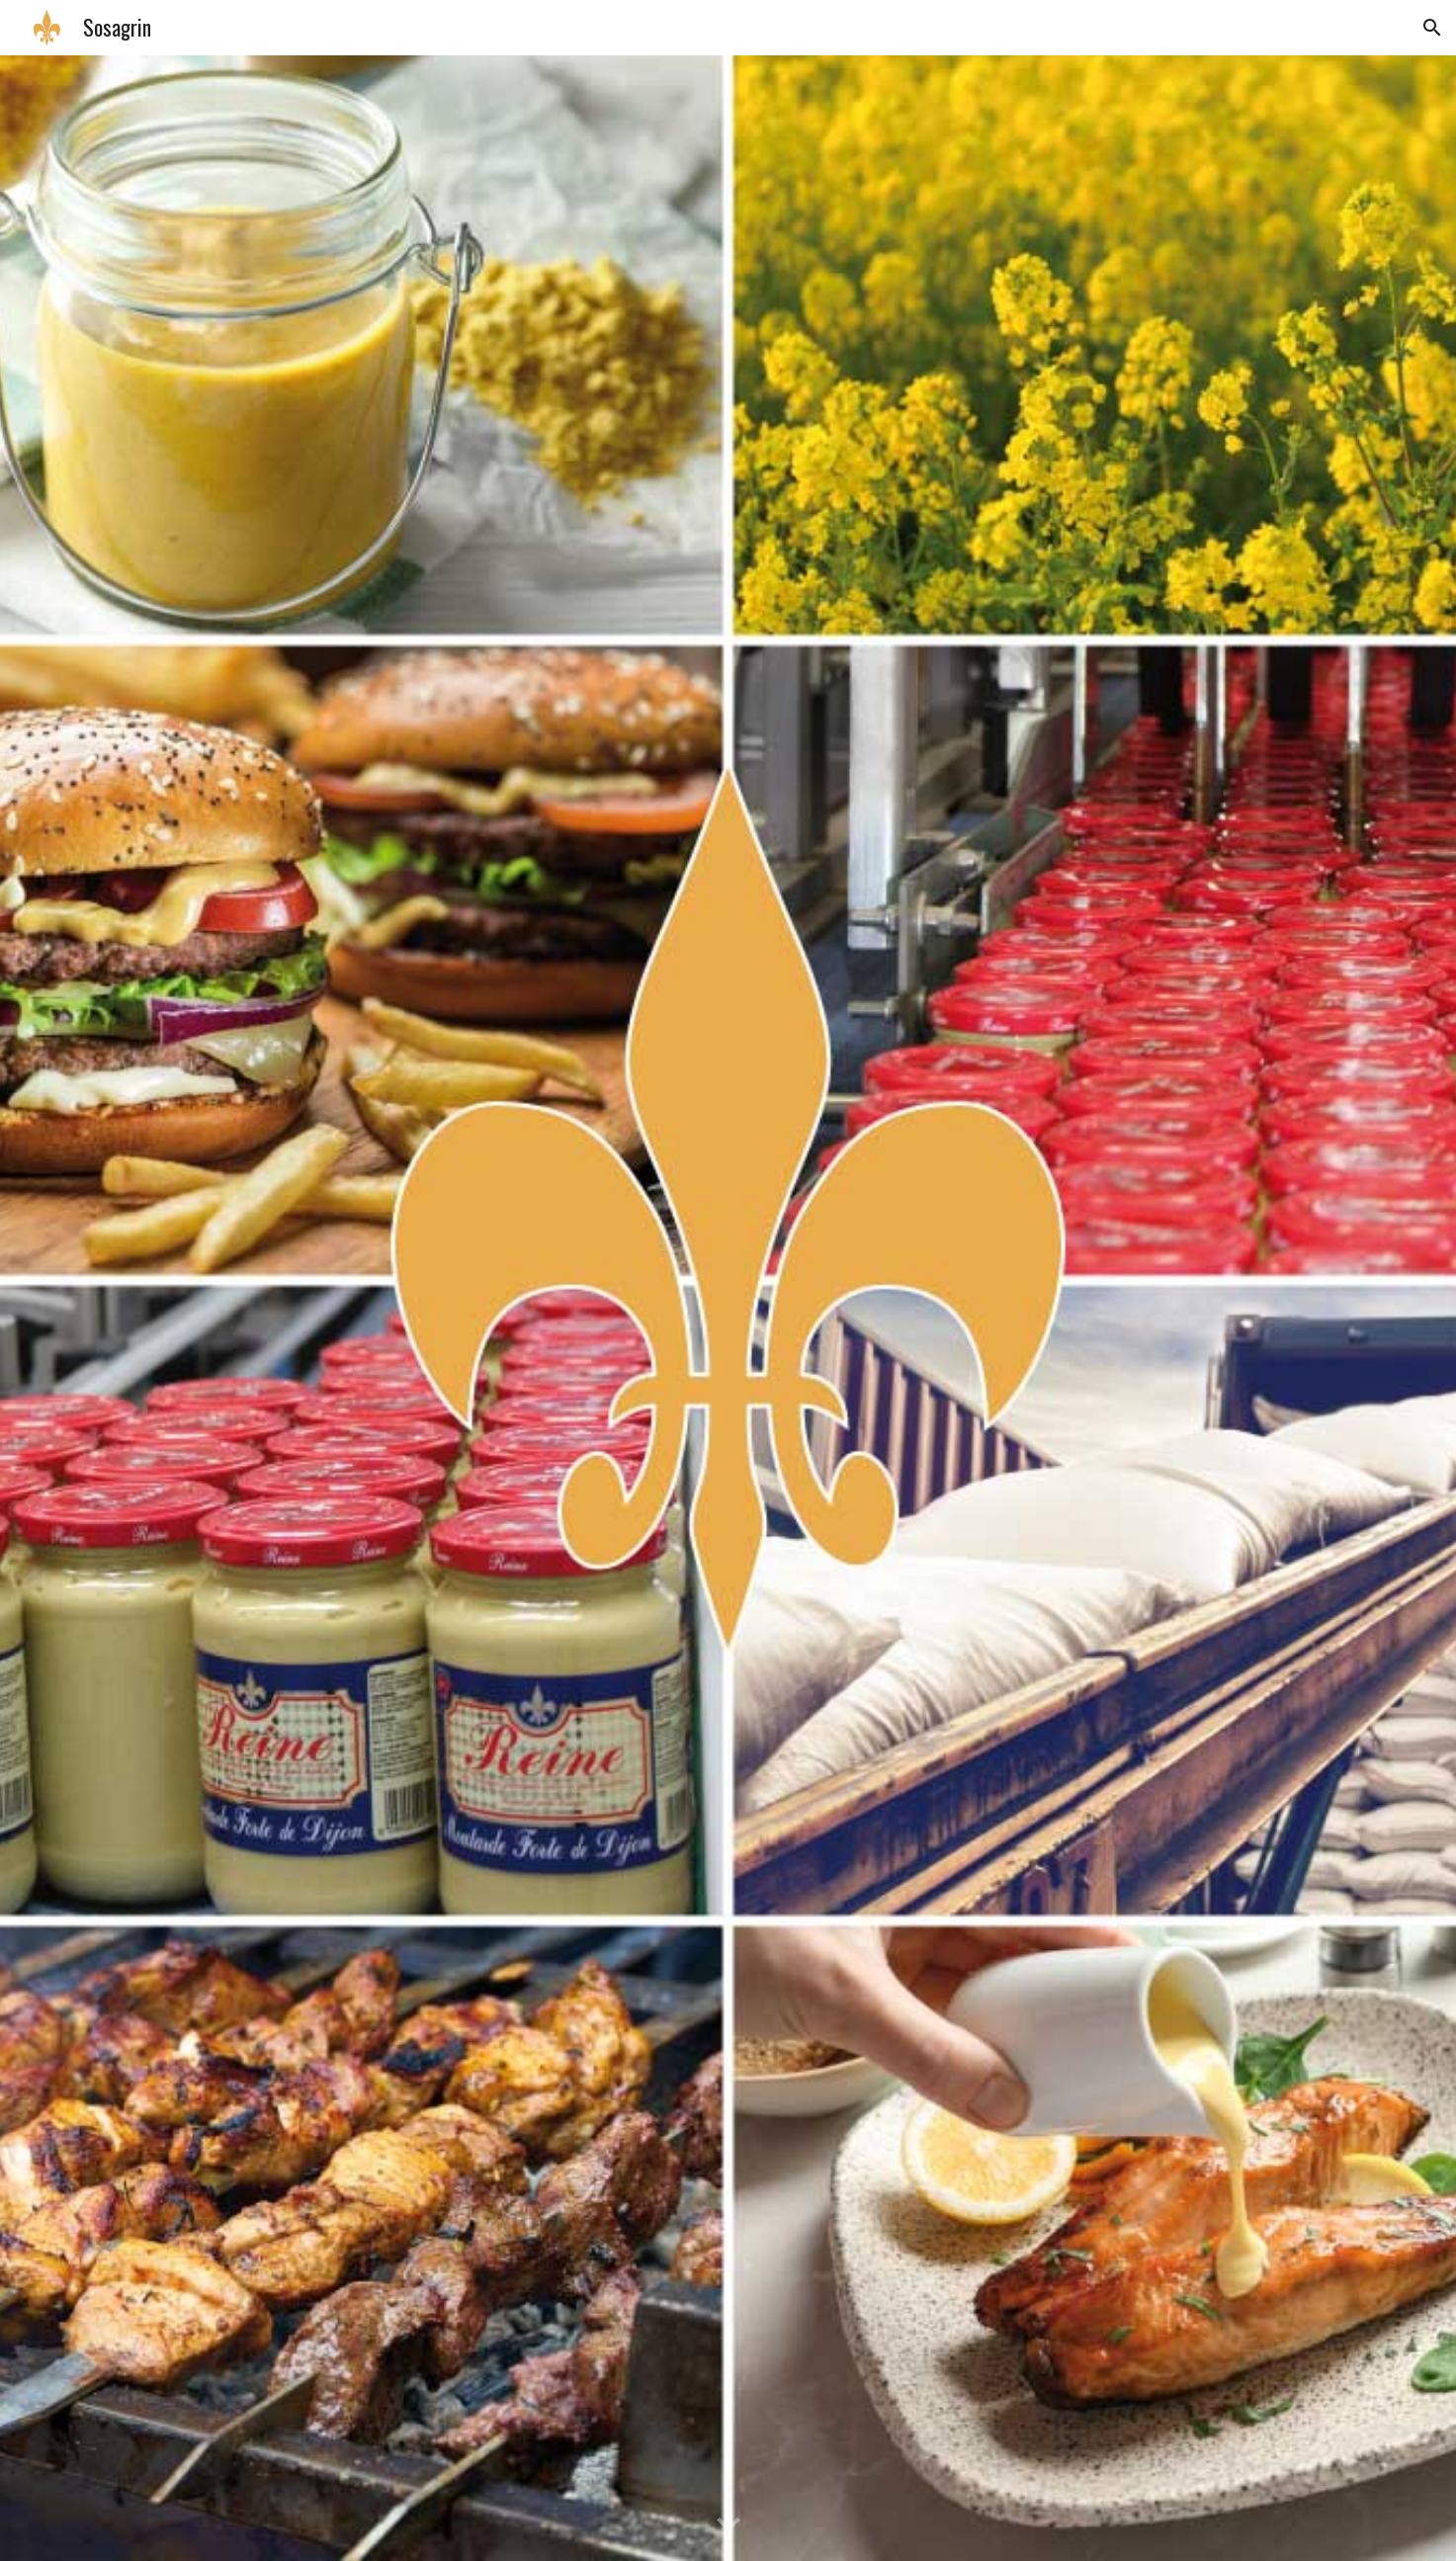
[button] (1432, 27)
